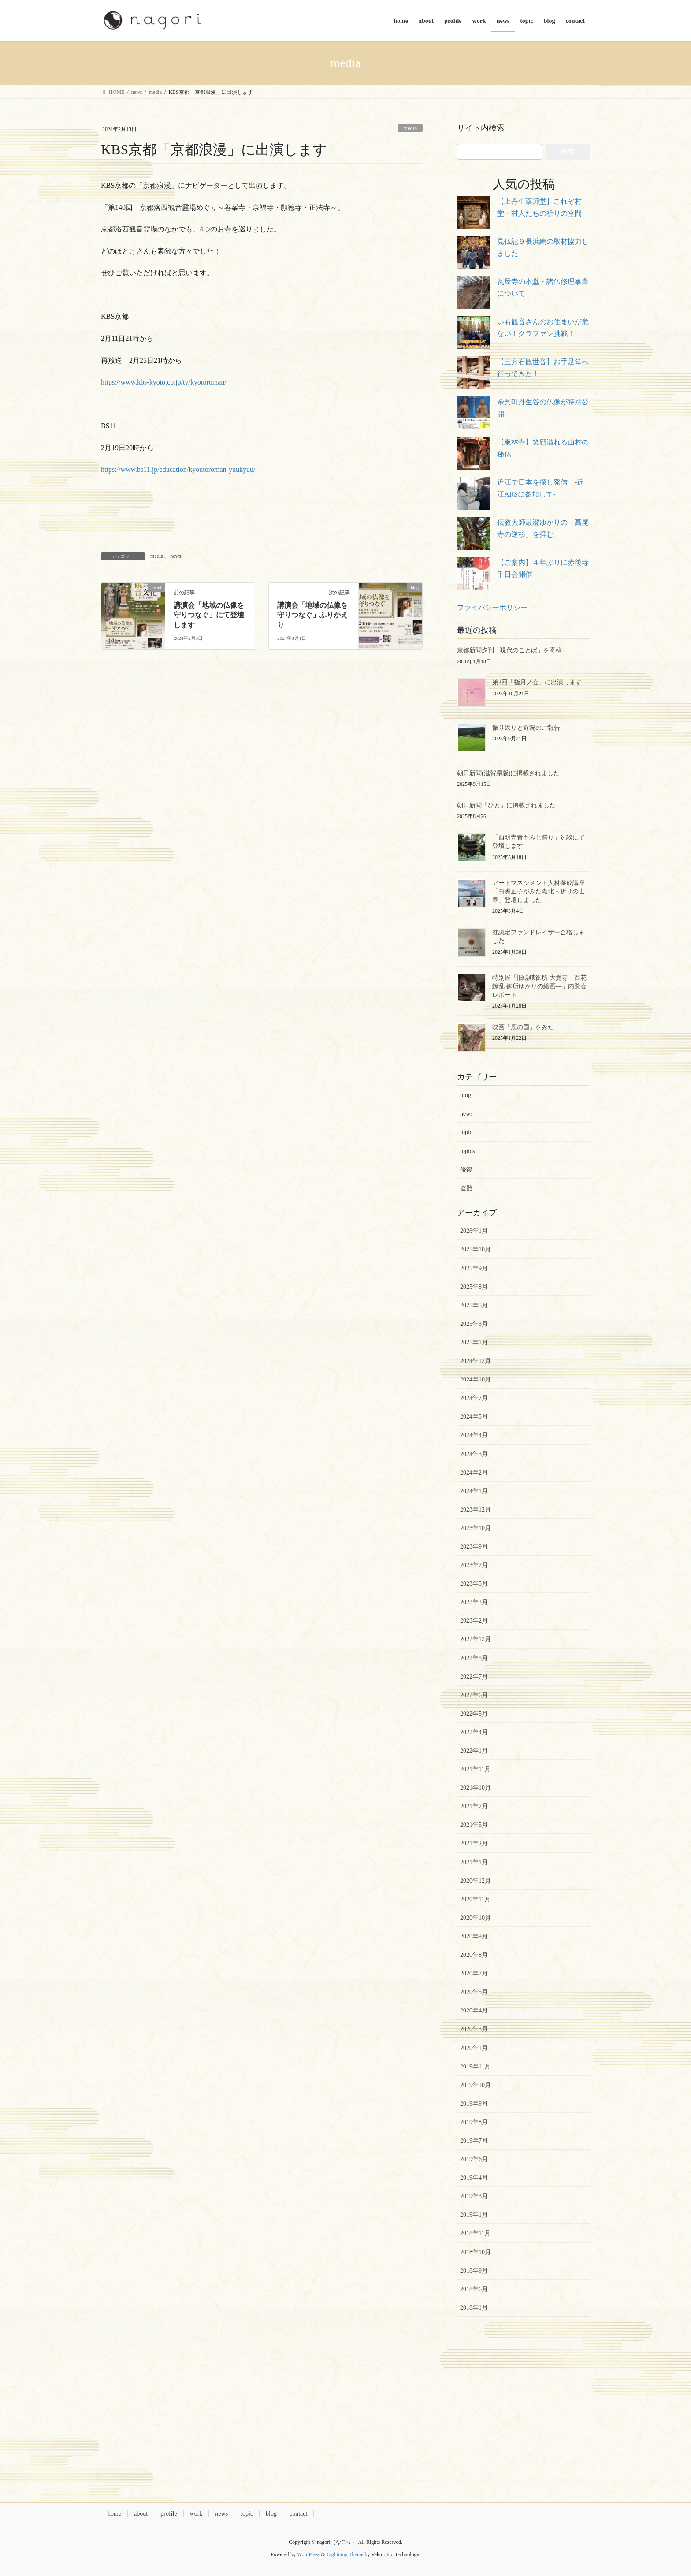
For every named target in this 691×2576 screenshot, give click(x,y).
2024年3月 (474, 1454)
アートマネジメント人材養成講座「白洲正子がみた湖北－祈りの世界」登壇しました (538, 891)
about (141, 2513)
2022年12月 (475, 1639)
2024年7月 (474, 1398)
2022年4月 (474, 1732)
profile (168, 2513)
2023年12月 (475, 1509)
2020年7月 (474, 1973)
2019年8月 (474, 2122)
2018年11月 (475, 2233)
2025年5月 (474, 1305)
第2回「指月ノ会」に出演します (537, 682)
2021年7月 (474, 1806)
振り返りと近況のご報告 (526, 727)
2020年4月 (474, 2010)
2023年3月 (474, 1602)
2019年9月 (474, 2103)
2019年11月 (475, 2066)
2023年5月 (474, 1583)
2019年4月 (474, 2177)
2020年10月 (475, 1918)
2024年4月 (474, 1435)
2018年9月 (474, 2270)
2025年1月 (474, 1342)
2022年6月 (474, 1695)
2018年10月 (475, 2252)
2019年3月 (474, 2196)
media (410, 128)
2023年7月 (474, 1565)
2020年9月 (474, 1936)
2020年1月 (474, 2048)
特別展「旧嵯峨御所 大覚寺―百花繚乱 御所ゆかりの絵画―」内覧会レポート (539, 986)
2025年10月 (475, 1249)
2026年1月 (474, 1231)
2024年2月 (474, 1472)
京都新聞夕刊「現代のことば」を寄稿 (509, 650)
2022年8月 (474, 1658)
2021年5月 (474, 1825)
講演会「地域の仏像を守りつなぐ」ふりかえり (312, 615)
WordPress (308, 2554)
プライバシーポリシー (492, 607)
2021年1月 (474, 1862)
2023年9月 (474, 1546)
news (175, 556)
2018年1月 (474, 2307)
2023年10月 (475, 1528)
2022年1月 (474, 1750)
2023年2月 (474, 1620)
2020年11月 (475, 1899)
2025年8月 (474, 1287)
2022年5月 (474, 1713)
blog (465, 1095)
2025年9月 (474, 1268)
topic (466, 1132)
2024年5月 (474, 1416)
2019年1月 (474, 2214)
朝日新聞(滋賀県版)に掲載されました (508, 773)
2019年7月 (474, 2140)
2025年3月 (474, 1324)
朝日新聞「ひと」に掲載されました (506, 805)
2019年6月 (474, 2159)
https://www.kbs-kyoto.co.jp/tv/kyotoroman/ (164, 382)
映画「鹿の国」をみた (523, 1027)
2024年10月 (475, 1379)
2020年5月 (474, 1992)
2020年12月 (475, 1881)
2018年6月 (474, 2289)
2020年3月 (474, 2029)
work (196, 2513)
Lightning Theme (345, 2554)
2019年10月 (475, 2085)
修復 (466, 1169)
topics (467, 1151)
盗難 (466, 1188)
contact (298, 2513)
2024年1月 (474, 1491)
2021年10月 (475, 1788)
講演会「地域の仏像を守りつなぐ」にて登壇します (209, 615)
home (114, 2513)
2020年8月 (474, 1955)
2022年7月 (474, 1676)
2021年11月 (475, 1769)
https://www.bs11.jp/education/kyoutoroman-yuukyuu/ (178, 469)
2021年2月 (474, 1843)
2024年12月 (475, 1361)
